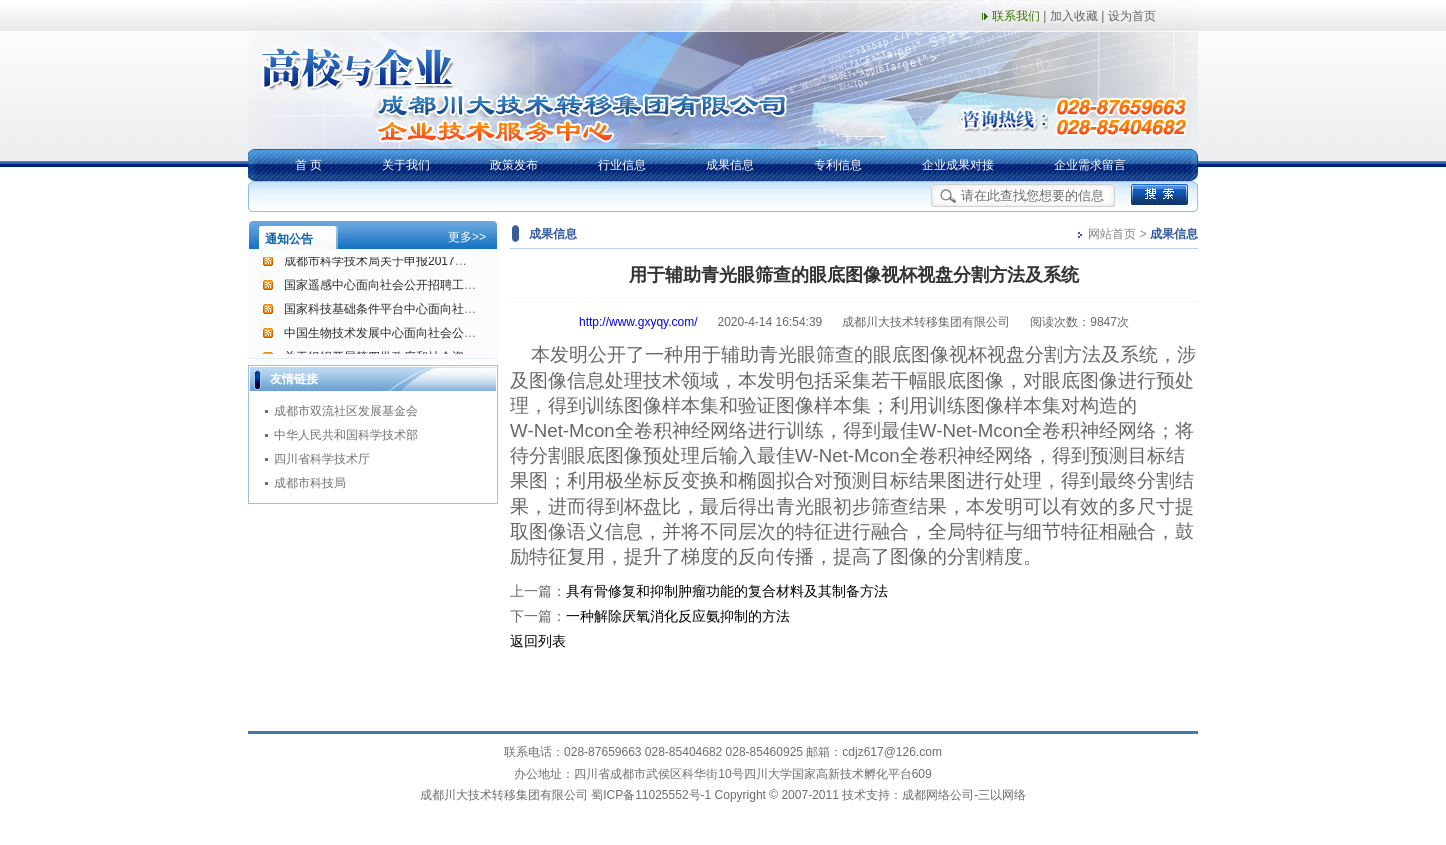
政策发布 (514, 165)
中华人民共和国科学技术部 (346, 435)
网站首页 (1112, 234)
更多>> (467, 237)
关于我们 (406, 165)
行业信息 (622, 165)
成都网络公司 (938, 795)
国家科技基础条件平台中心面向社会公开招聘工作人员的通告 (446, 311)
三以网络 (1002, 795)
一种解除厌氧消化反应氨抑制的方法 (678, 616)
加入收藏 (1074, 16)
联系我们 (1016, 16)
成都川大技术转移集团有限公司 (504, 795)
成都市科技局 (310, 483)
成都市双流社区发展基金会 (346, 411)
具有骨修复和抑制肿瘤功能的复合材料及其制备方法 (727, 591)
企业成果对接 (958, 165)
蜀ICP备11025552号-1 (651, 795)
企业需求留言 (1090, 165)
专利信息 (838, 165)
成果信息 (730, 165)
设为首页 (1132, 16)
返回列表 (538, 641)
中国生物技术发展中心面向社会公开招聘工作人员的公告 (434, 335)
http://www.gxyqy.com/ (638, 322)
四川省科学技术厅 (322, 459)
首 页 (308, 165)
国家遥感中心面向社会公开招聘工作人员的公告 (410, 287)
